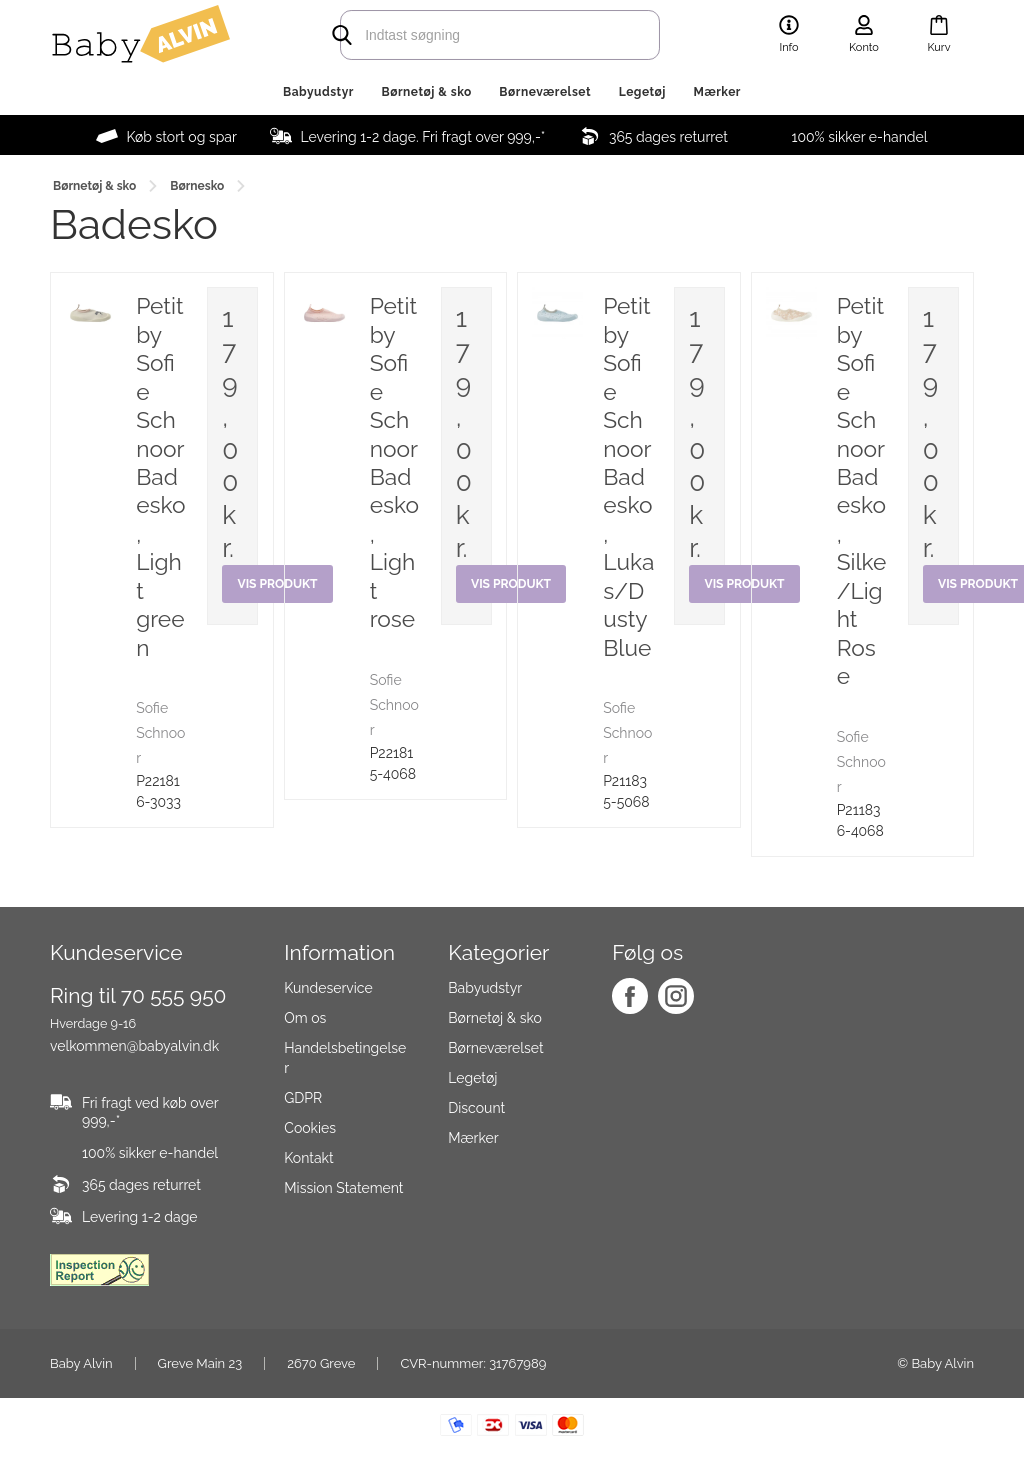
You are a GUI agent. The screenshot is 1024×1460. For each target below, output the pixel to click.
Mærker (717, 92)
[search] (472, 35)
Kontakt (308, 1158)
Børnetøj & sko (427, 92)
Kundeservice (328, 988)
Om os (305, 1018)
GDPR (303, 1098)
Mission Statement (343, 1188)
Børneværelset (545, 92)
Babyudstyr (318, 92)
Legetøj (642, 92)
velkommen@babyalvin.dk (134, 1046)
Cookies (310, 1128)
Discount (476, 1108)
